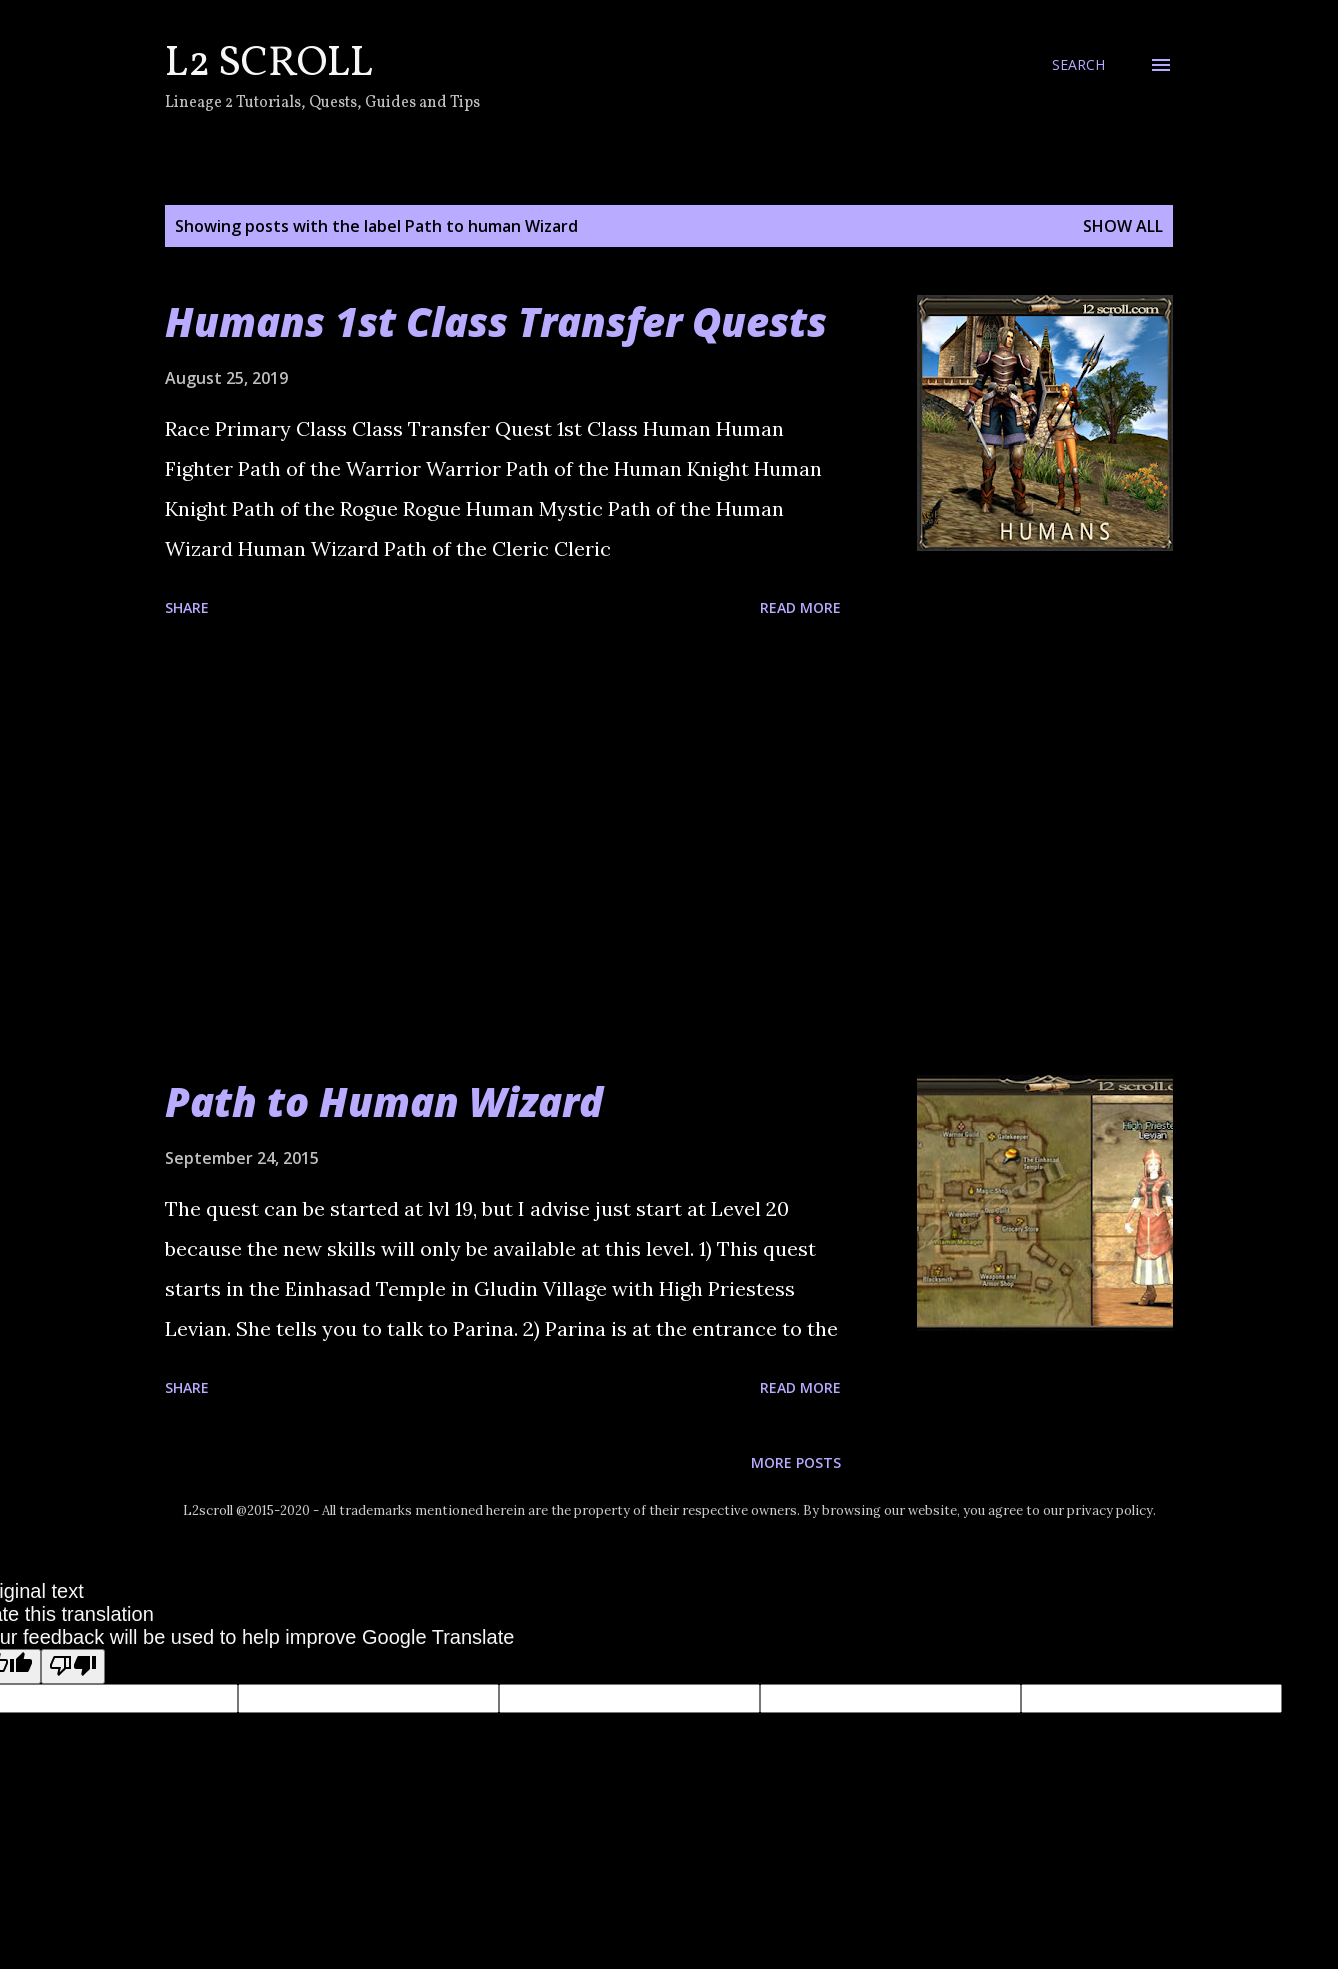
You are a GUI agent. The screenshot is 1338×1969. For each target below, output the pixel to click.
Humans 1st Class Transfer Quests (496, 321)
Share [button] (187, 607)
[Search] (1078, 65)
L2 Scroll (269, 64)
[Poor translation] (73, 1666)
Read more (800, 607)
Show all (1123, 226)
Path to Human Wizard (384, 1101)
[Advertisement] (503, 850)
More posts (796, 1462)
